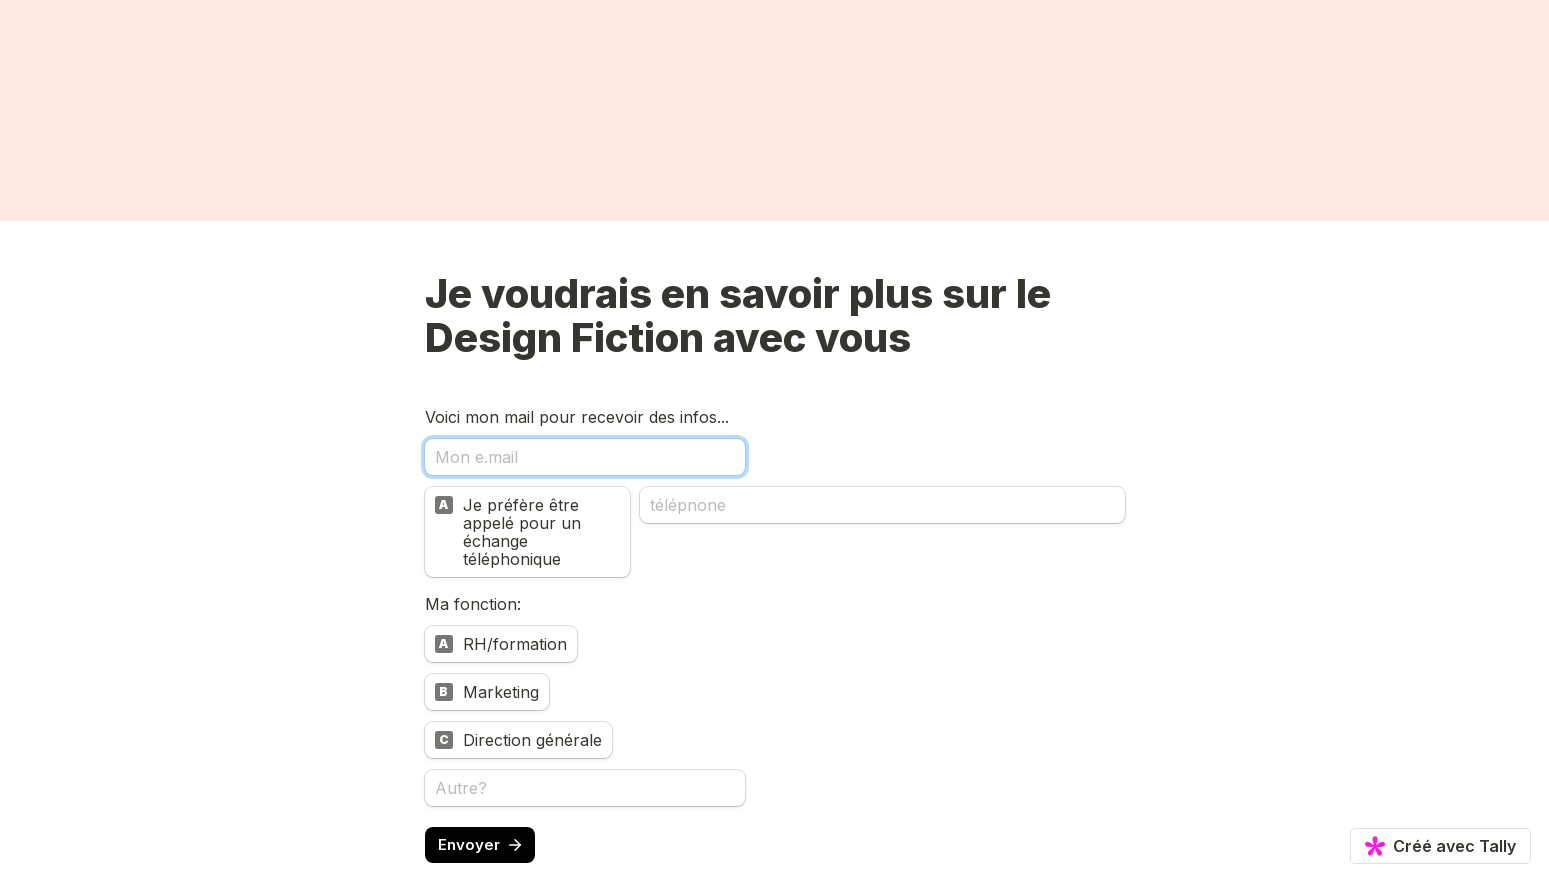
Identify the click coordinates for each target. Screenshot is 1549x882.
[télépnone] (882, 505)
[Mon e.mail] (585, 457)
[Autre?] (585, 788)
